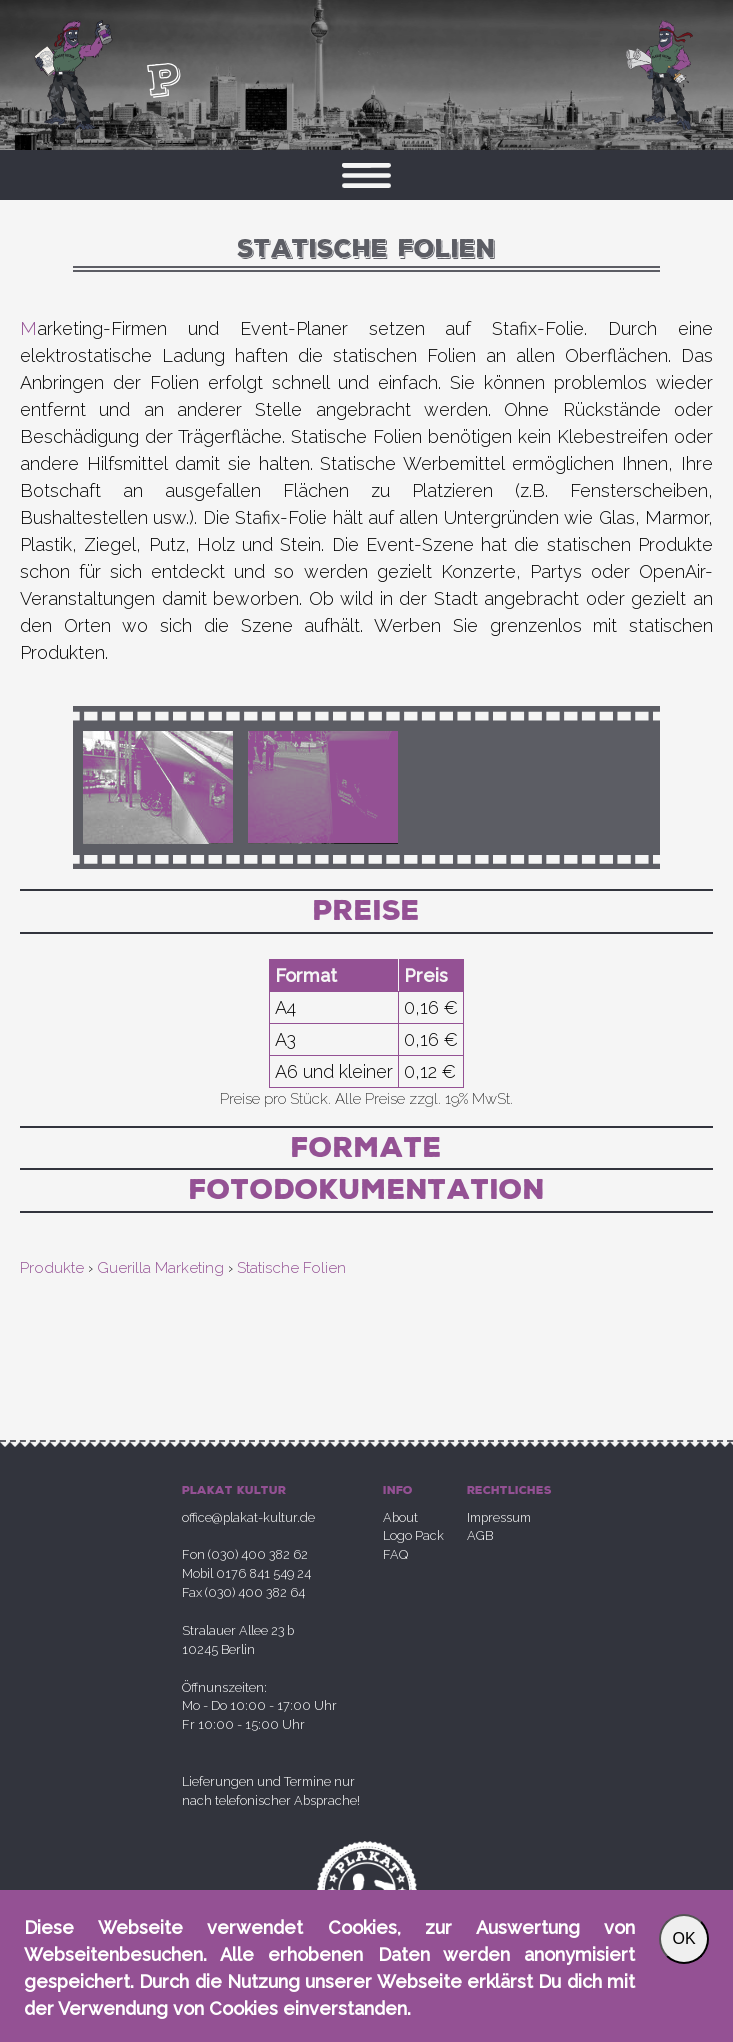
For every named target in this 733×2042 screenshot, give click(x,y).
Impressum (499, 1517)
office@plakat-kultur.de (248, 1517)
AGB (480, 1535)
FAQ (395, 1554)
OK (683, 1938)
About (400, 1517)
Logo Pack (413, 1535)
